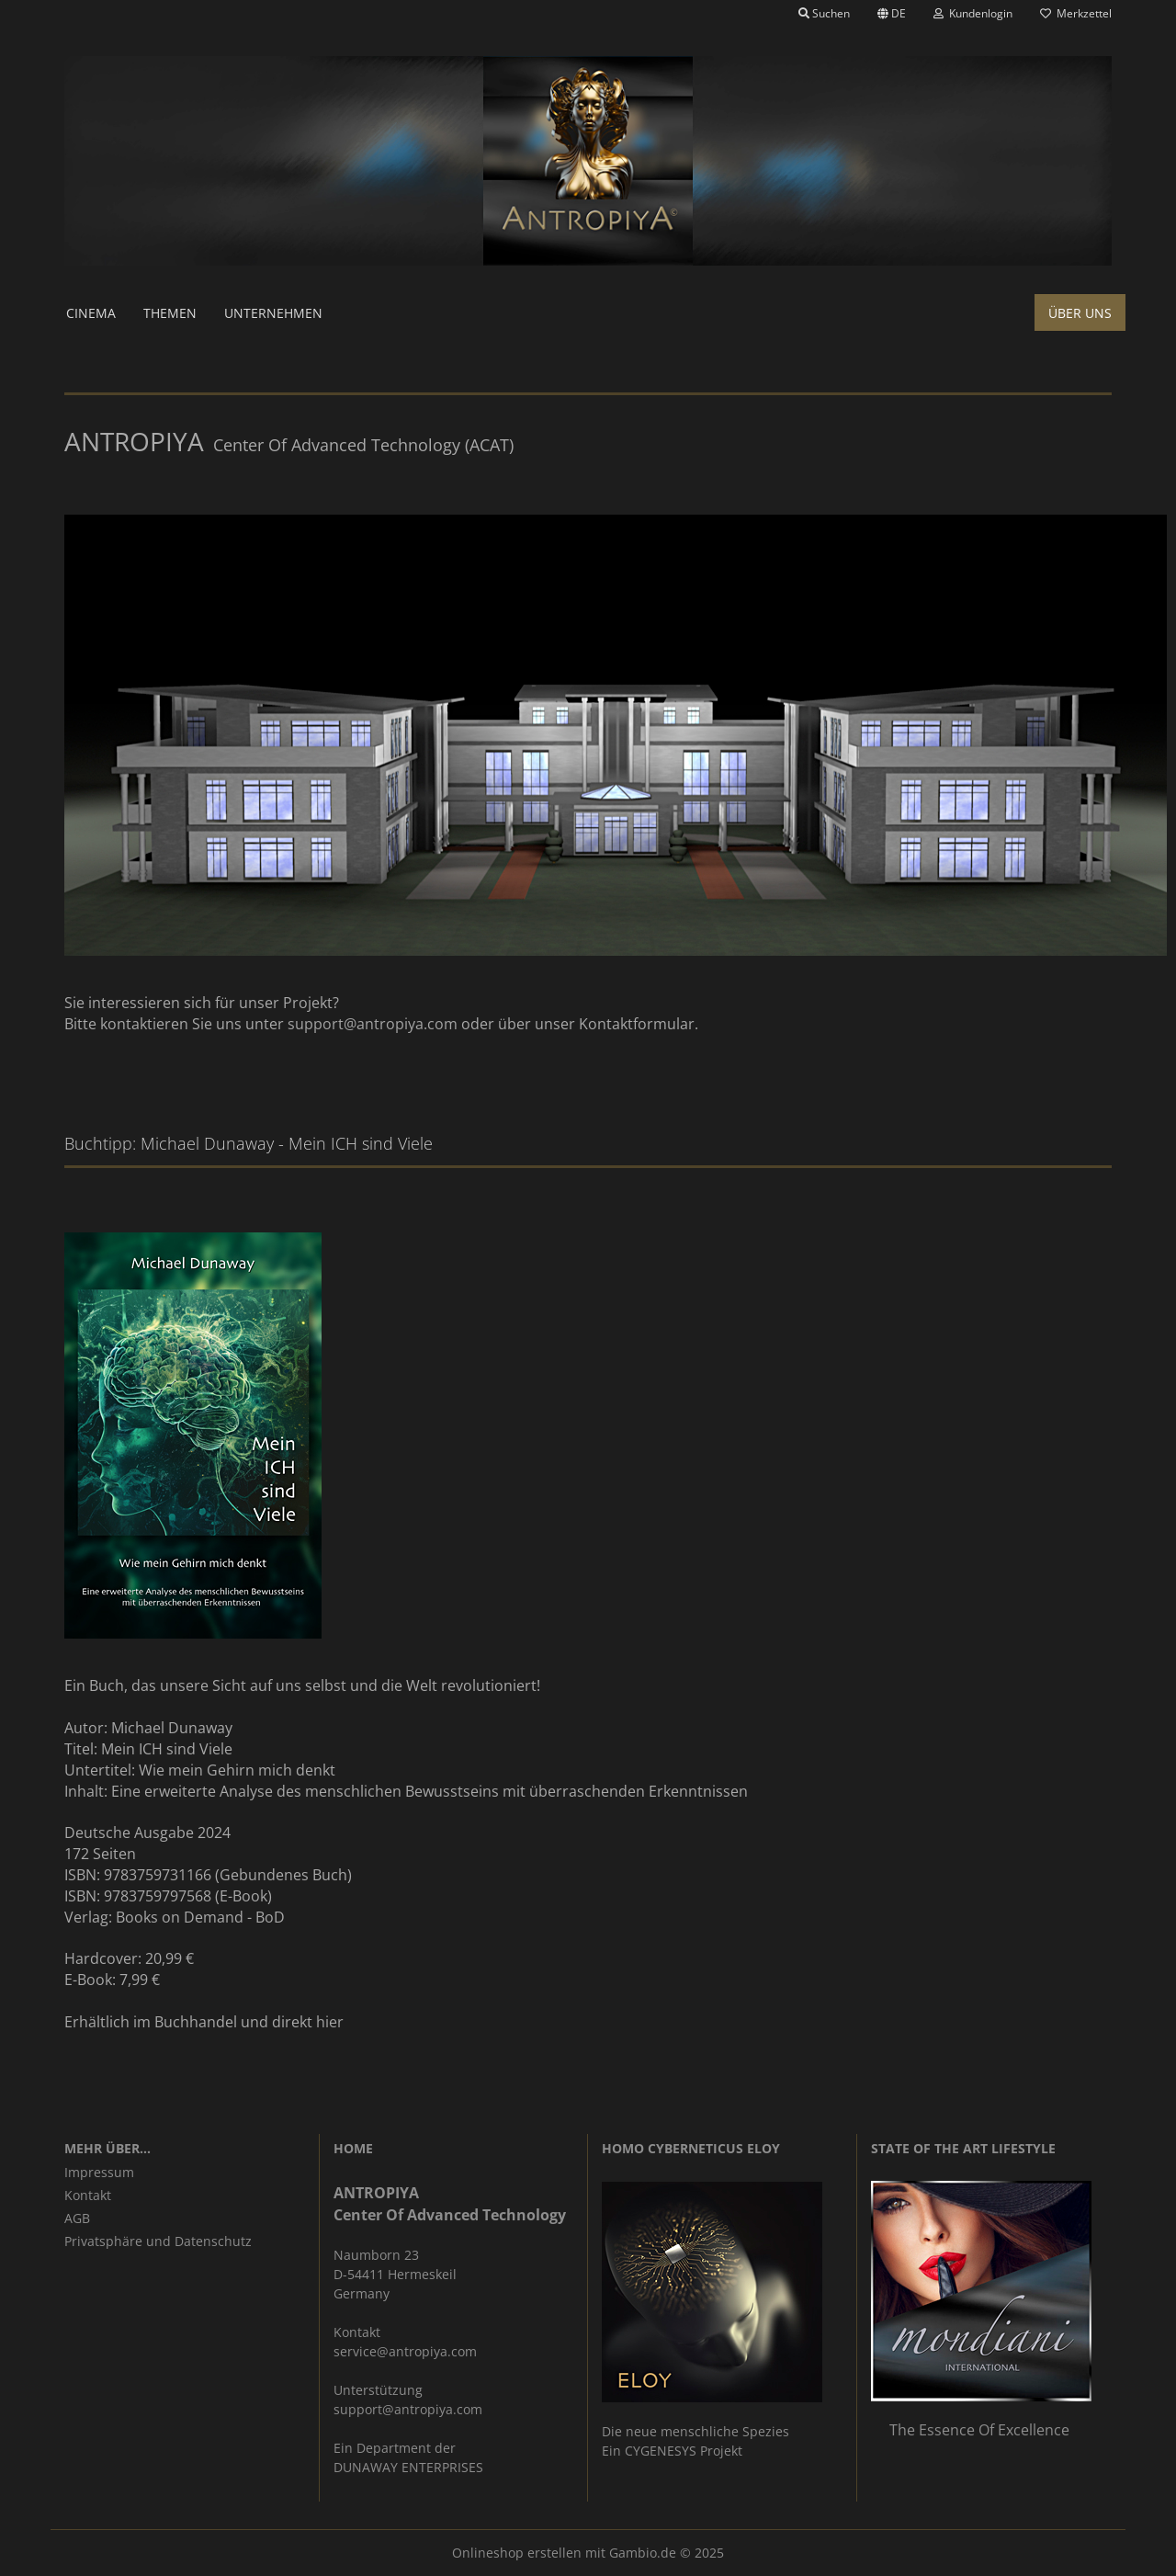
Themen (170, 313)
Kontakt (87, 2195)
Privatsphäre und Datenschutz (158, 2241)
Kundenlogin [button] (972, 13)
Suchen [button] (824, 13)
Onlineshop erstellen (517, 2552)
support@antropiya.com (373, 1024)
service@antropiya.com (405, 2351)
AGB (77, 2218)
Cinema (91, 313)
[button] (892, 14)
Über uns (1080, 313)
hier (330, 2022)
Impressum (99, 2172)
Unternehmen (273, 313)
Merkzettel (1076, 13)
